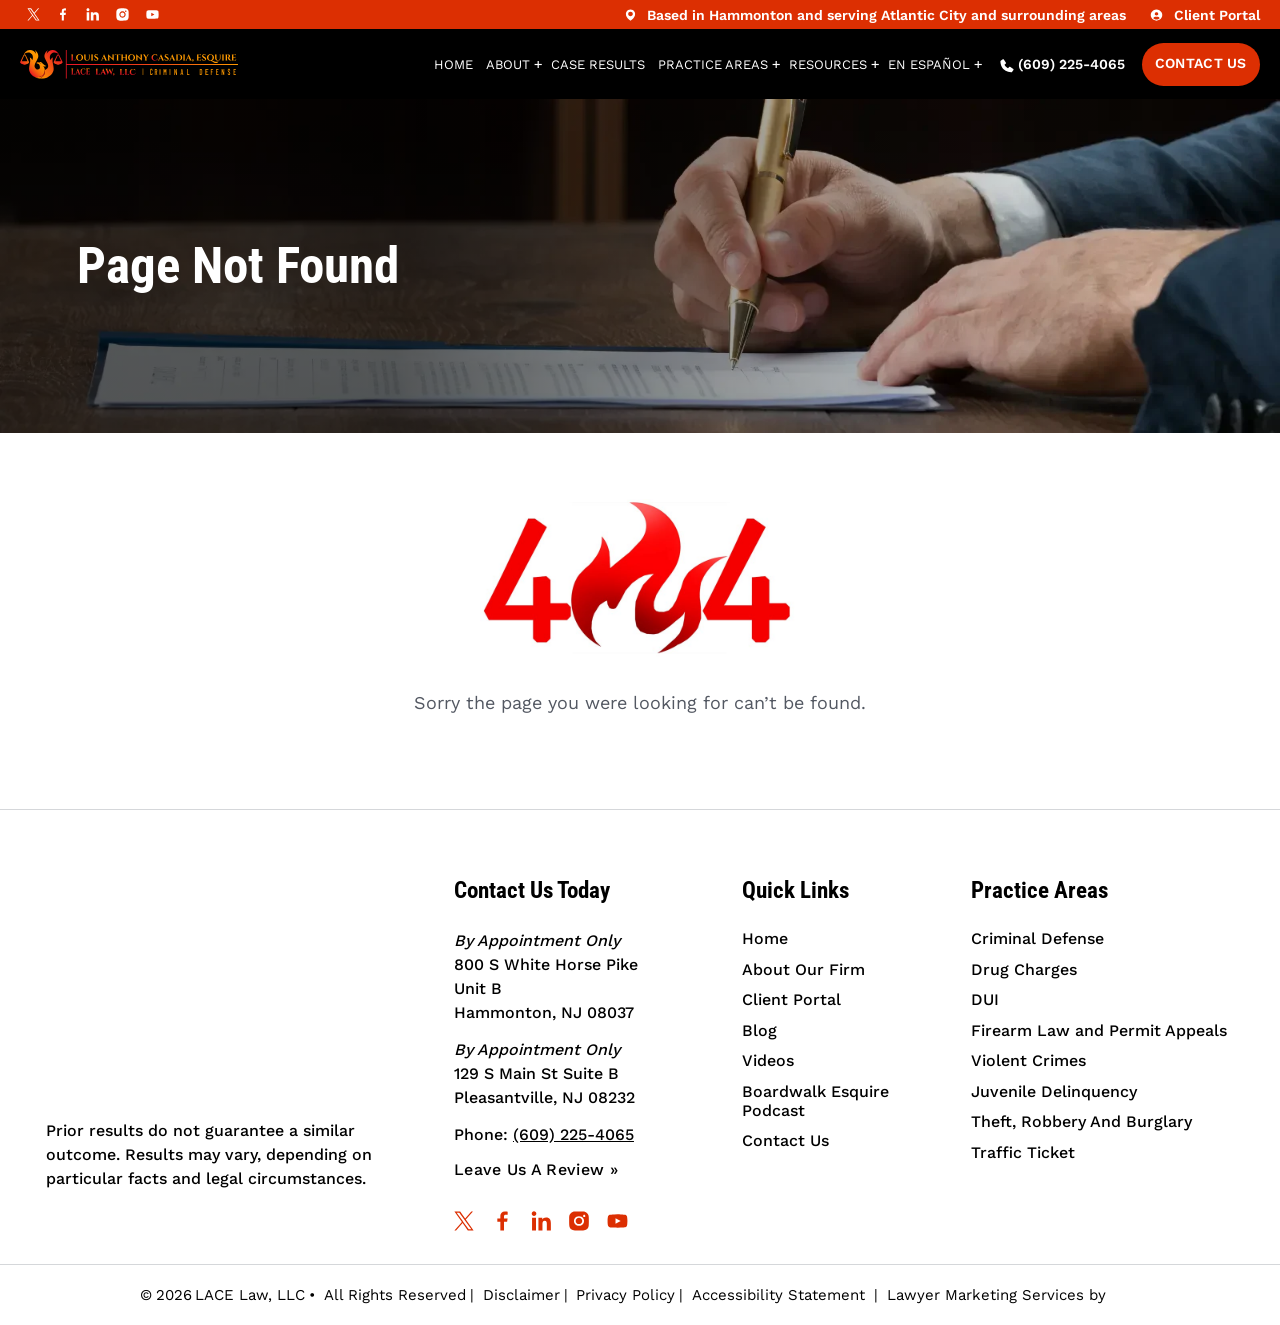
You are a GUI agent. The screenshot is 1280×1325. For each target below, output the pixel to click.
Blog (759, 1030)
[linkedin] (93, 14)
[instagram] (123, 14)
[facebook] (63, 14)
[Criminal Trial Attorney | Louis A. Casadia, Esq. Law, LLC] (237, 988)
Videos (768, 1060)
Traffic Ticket (1023, 1152)
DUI (985, 999)
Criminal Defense (1037, 938)
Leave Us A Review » (536, 1169)
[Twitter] (33, 14)
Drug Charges (1024, 969)
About (508, 64)
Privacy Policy (625, 1295)
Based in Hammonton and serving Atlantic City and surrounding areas (873, 15)
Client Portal (1202, 15)
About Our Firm (803, 969)
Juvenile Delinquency (1054, 1091)
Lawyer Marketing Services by (1014, 1295)
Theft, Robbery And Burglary (1081, 1121)
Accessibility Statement (778, 1295)
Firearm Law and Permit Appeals (1099, 1030)
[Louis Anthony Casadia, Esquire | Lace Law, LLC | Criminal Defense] (129, 64)
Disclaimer (521, 1295)
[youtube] (153, 14)
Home (453, 64)
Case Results (598, 64)
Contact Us (1201, 63)
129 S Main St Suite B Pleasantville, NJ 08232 (544, 1073)
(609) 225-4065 (1063, 64)
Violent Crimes (1028, 1060)
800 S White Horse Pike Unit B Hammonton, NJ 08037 (546, 976)
